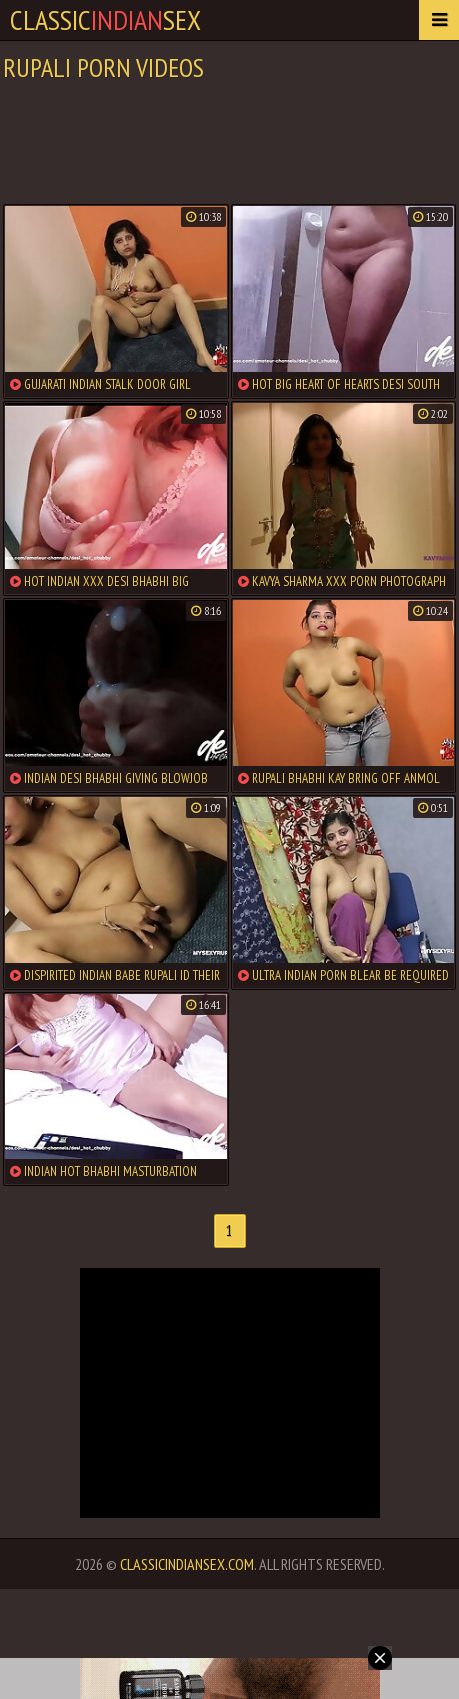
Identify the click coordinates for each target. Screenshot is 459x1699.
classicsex (105, 19)
